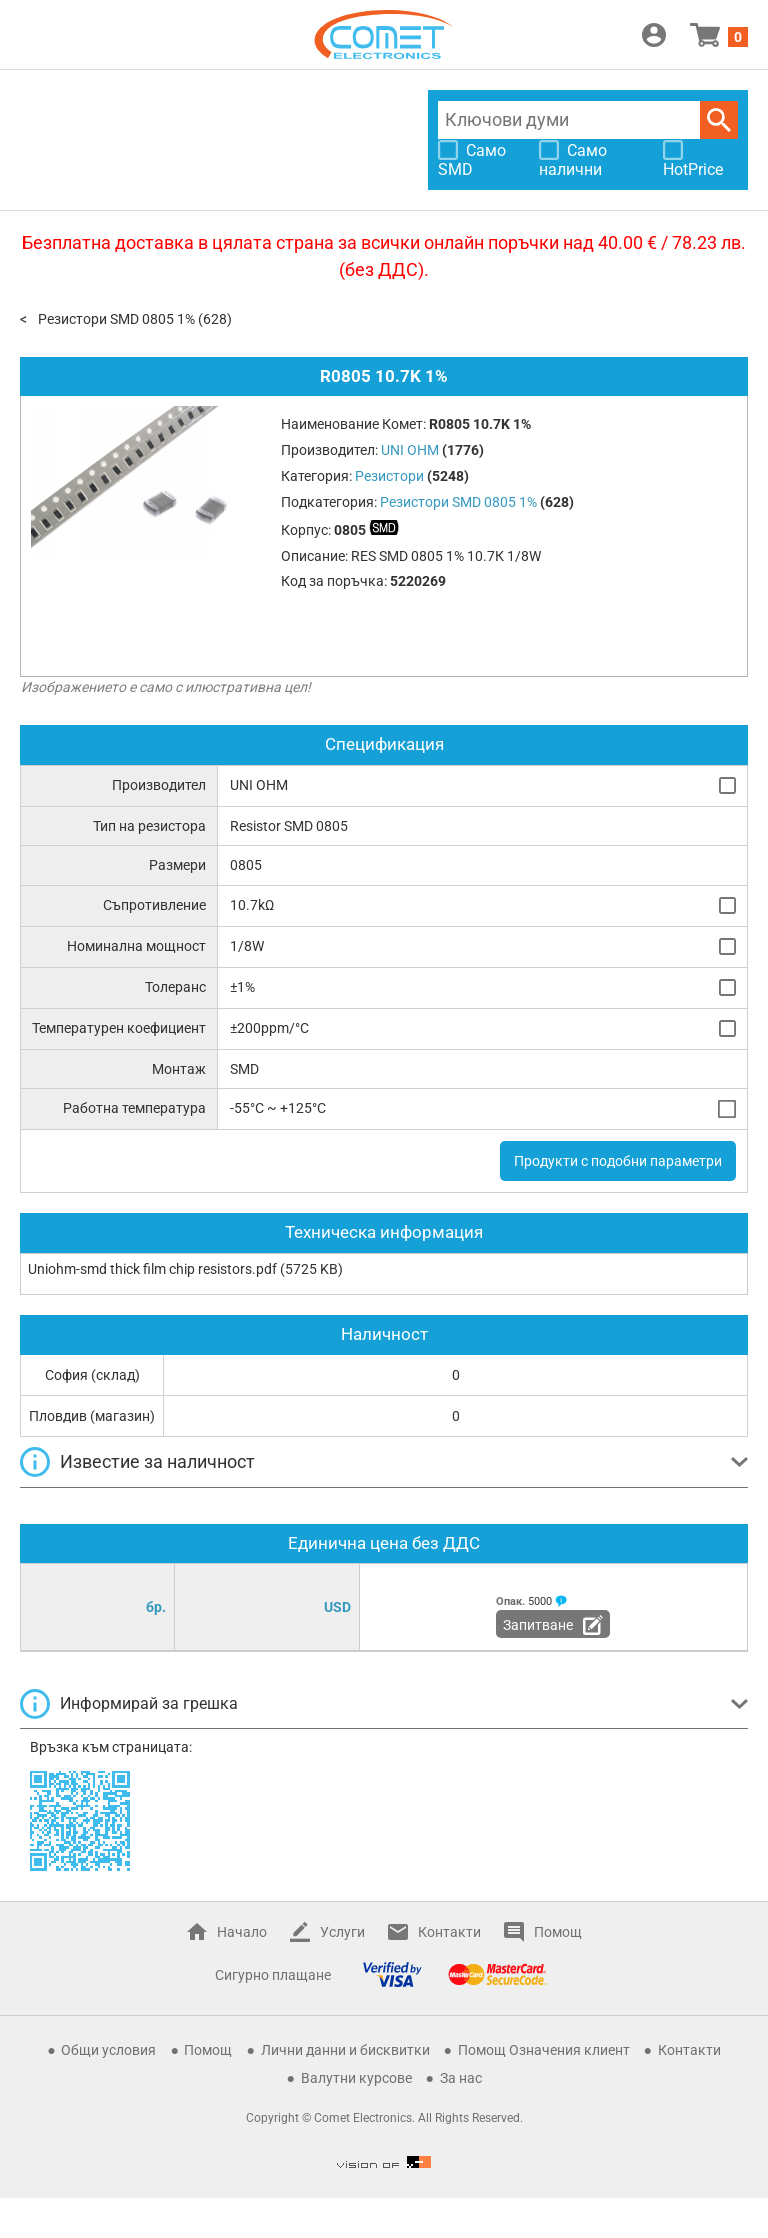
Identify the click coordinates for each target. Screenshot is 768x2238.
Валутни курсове (356, 2078)
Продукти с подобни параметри (618, 1161)
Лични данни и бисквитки (345, 2050)
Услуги (342, 1932)
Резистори (389, 476)
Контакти (449, 1932)
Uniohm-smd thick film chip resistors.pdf (152, 1269)
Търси (719, 120)
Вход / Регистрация (654, 35)
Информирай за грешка (149, 1703)
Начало (242, 1932)
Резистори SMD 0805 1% (116, 319)
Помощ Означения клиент (544, 2050)
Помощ (558, 1932)
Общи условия (108, 2050)
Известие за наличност (157, 1461)
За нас (461, 2078)
